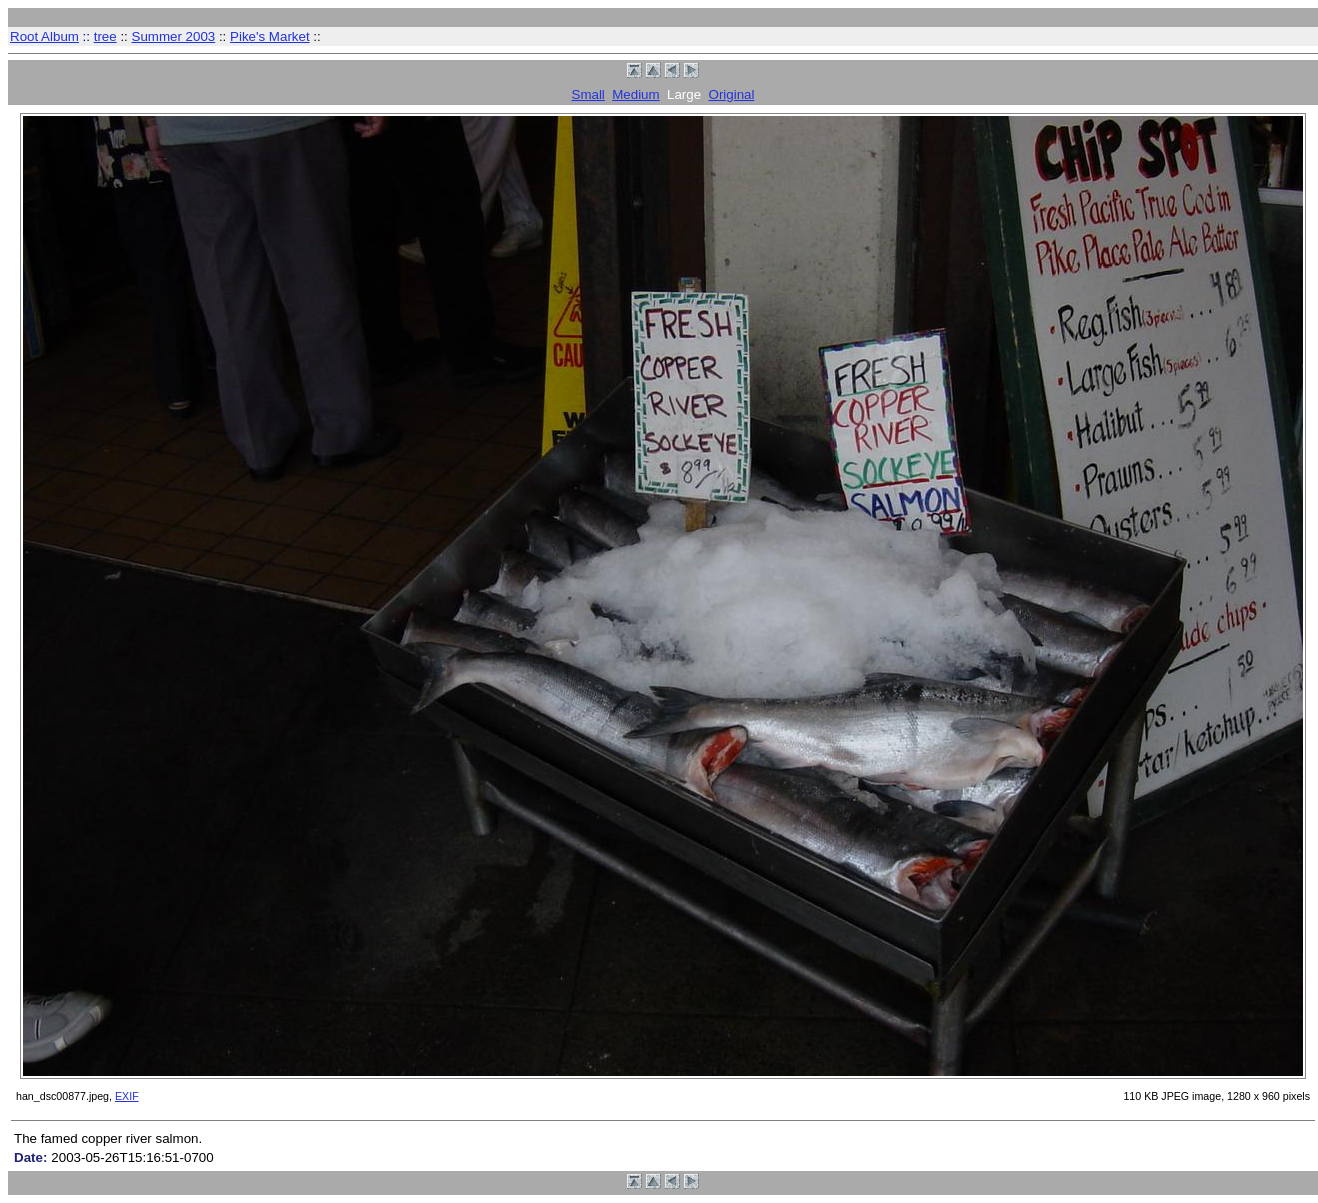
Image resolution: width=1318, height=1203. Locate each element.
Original (732, 94)
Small (588, 94)
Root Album (44, 36)
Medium (635, 94)
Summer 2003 (174, 36)
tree (105, 36)
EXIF (127, 1096)
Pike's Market (270, 36)
